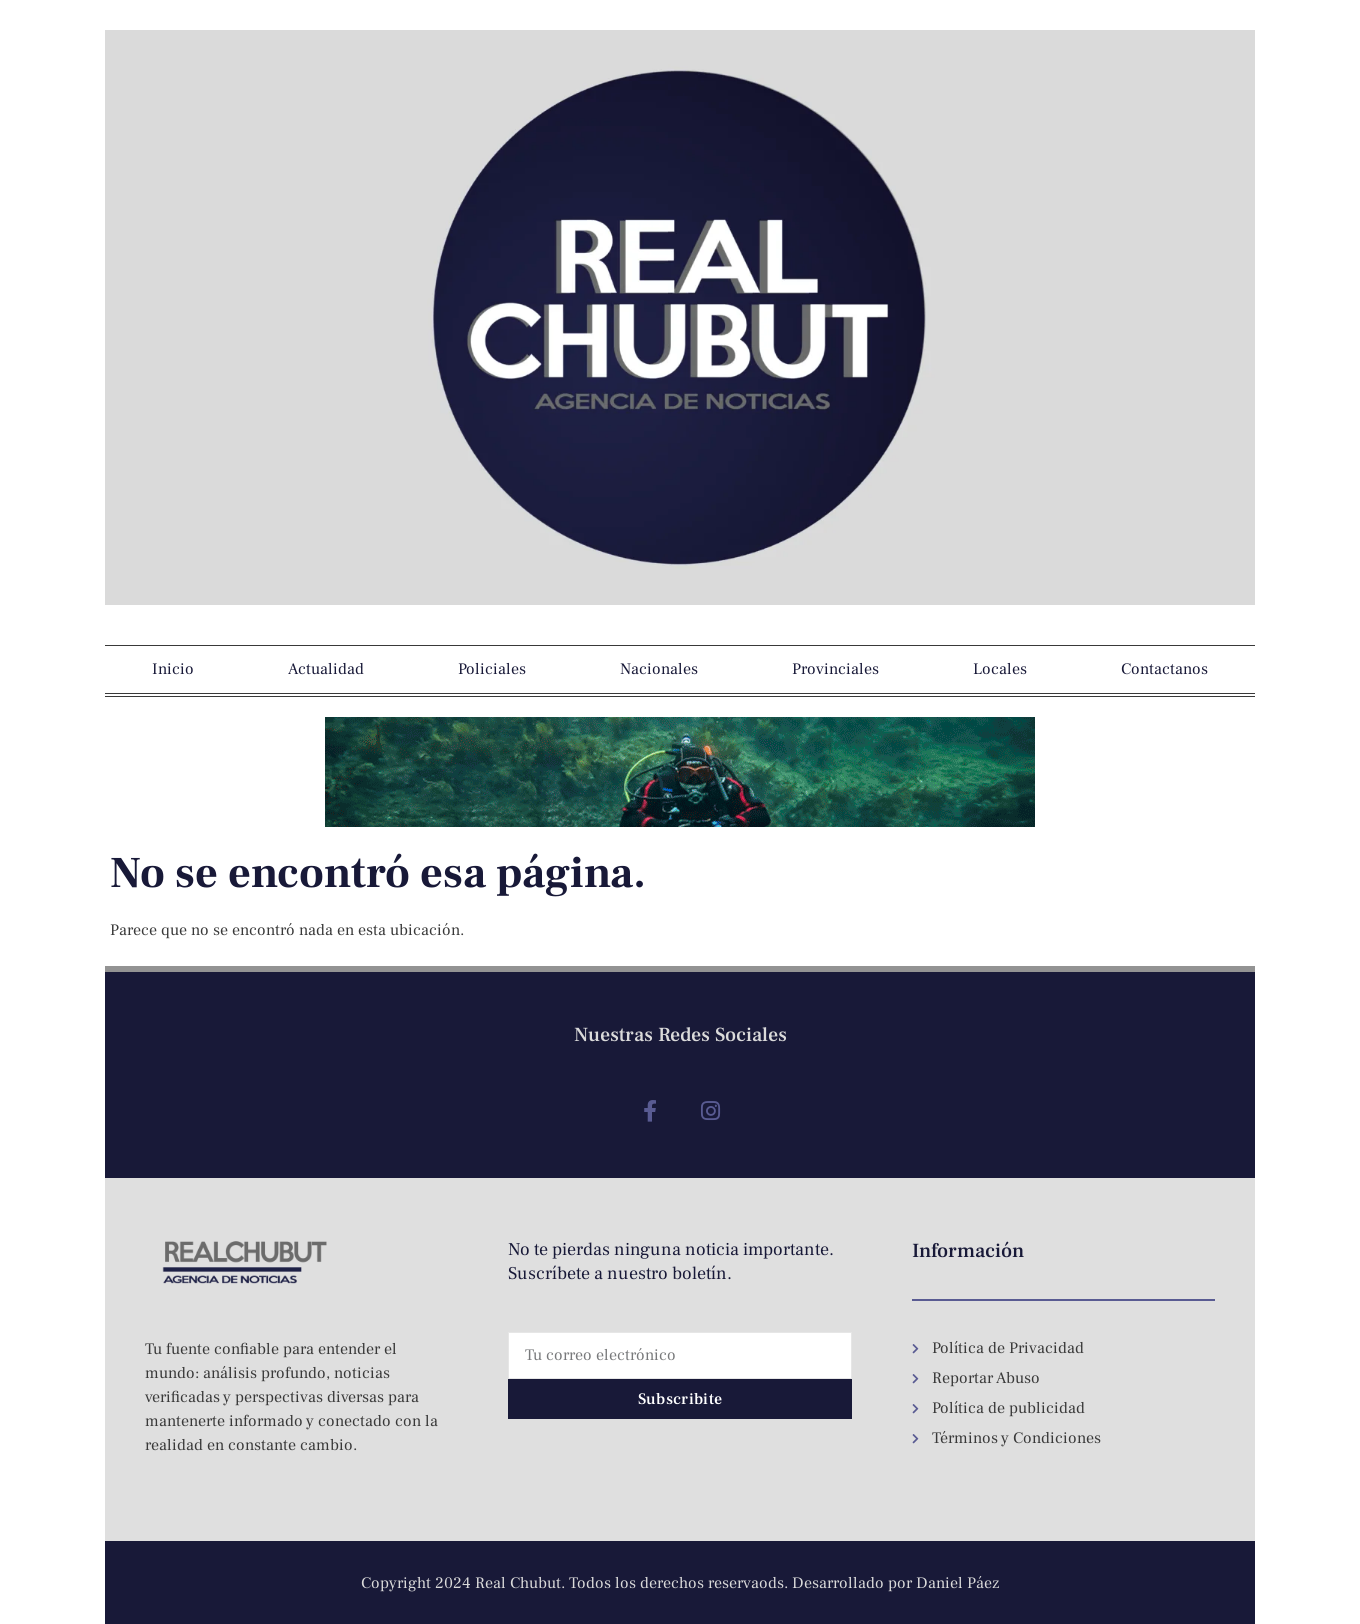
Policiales (492, 669)
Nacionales (659, 669)
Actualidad (326, 669)
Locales (1000, 669)
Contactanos (1164, 669)
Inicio (173, 669)
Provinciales (835, 669)
